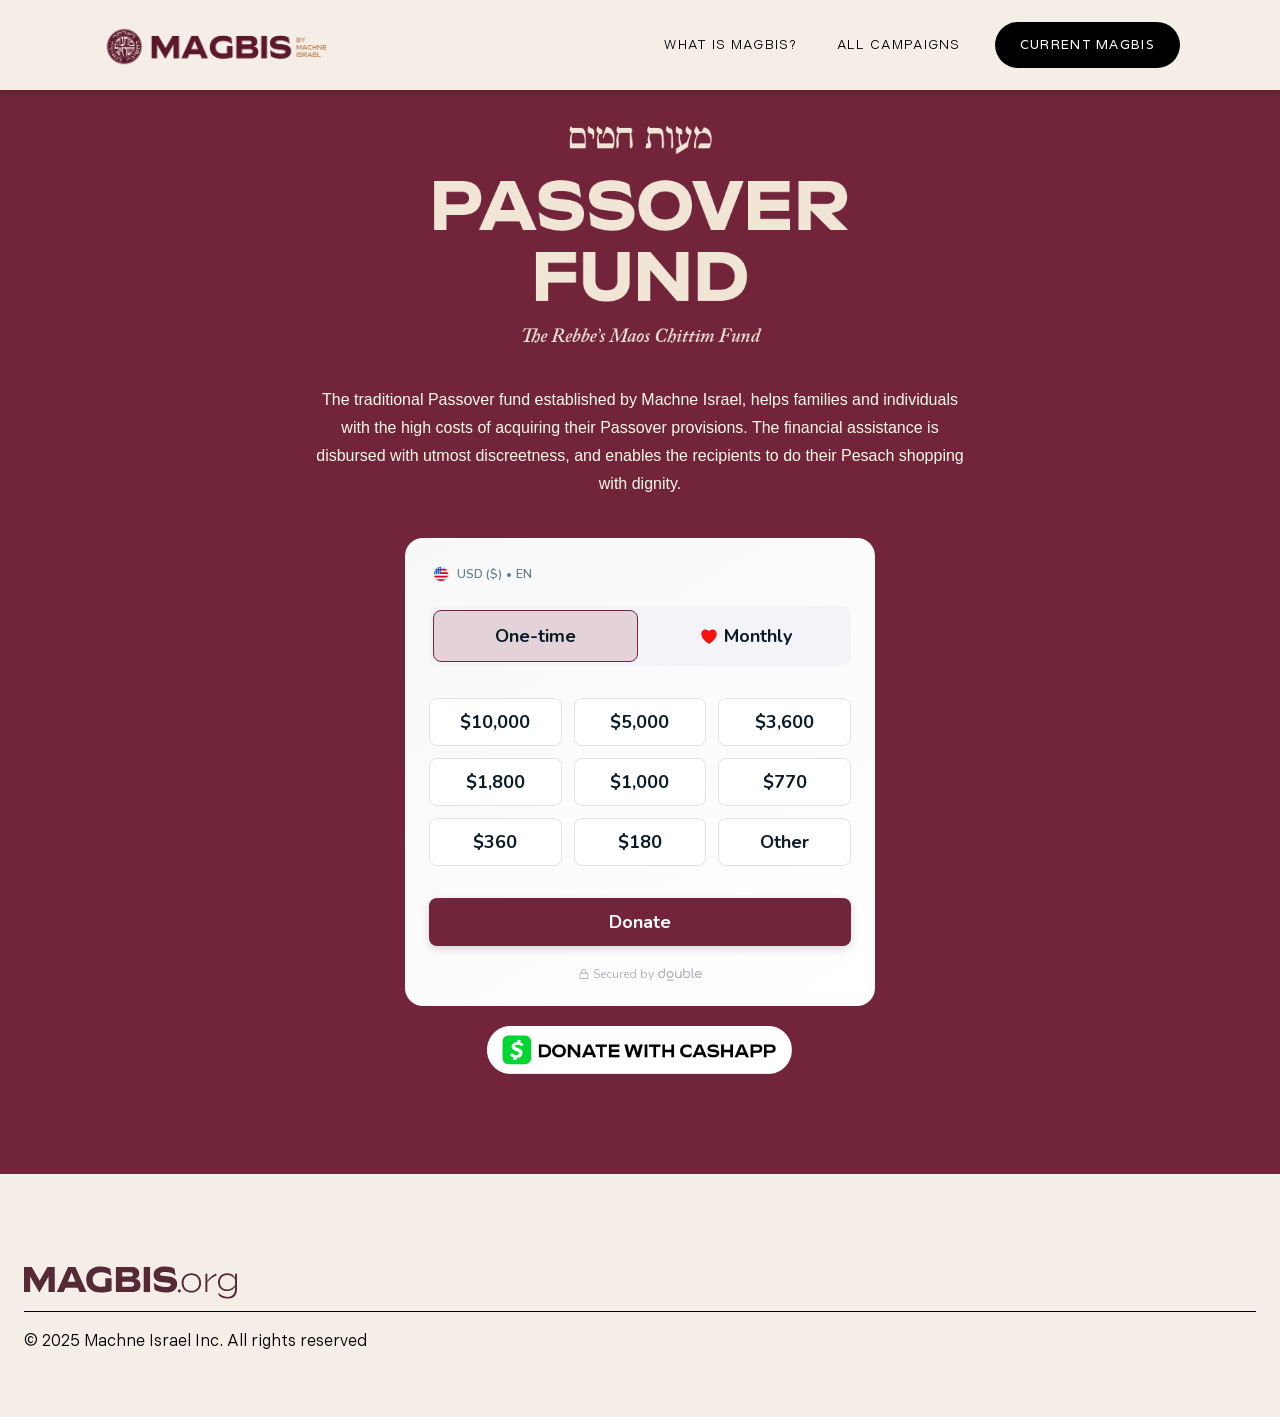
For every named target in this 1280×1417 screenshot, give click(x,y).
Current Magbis (1087, 44)
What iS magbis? (730, 45)
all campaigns (899, 45)
